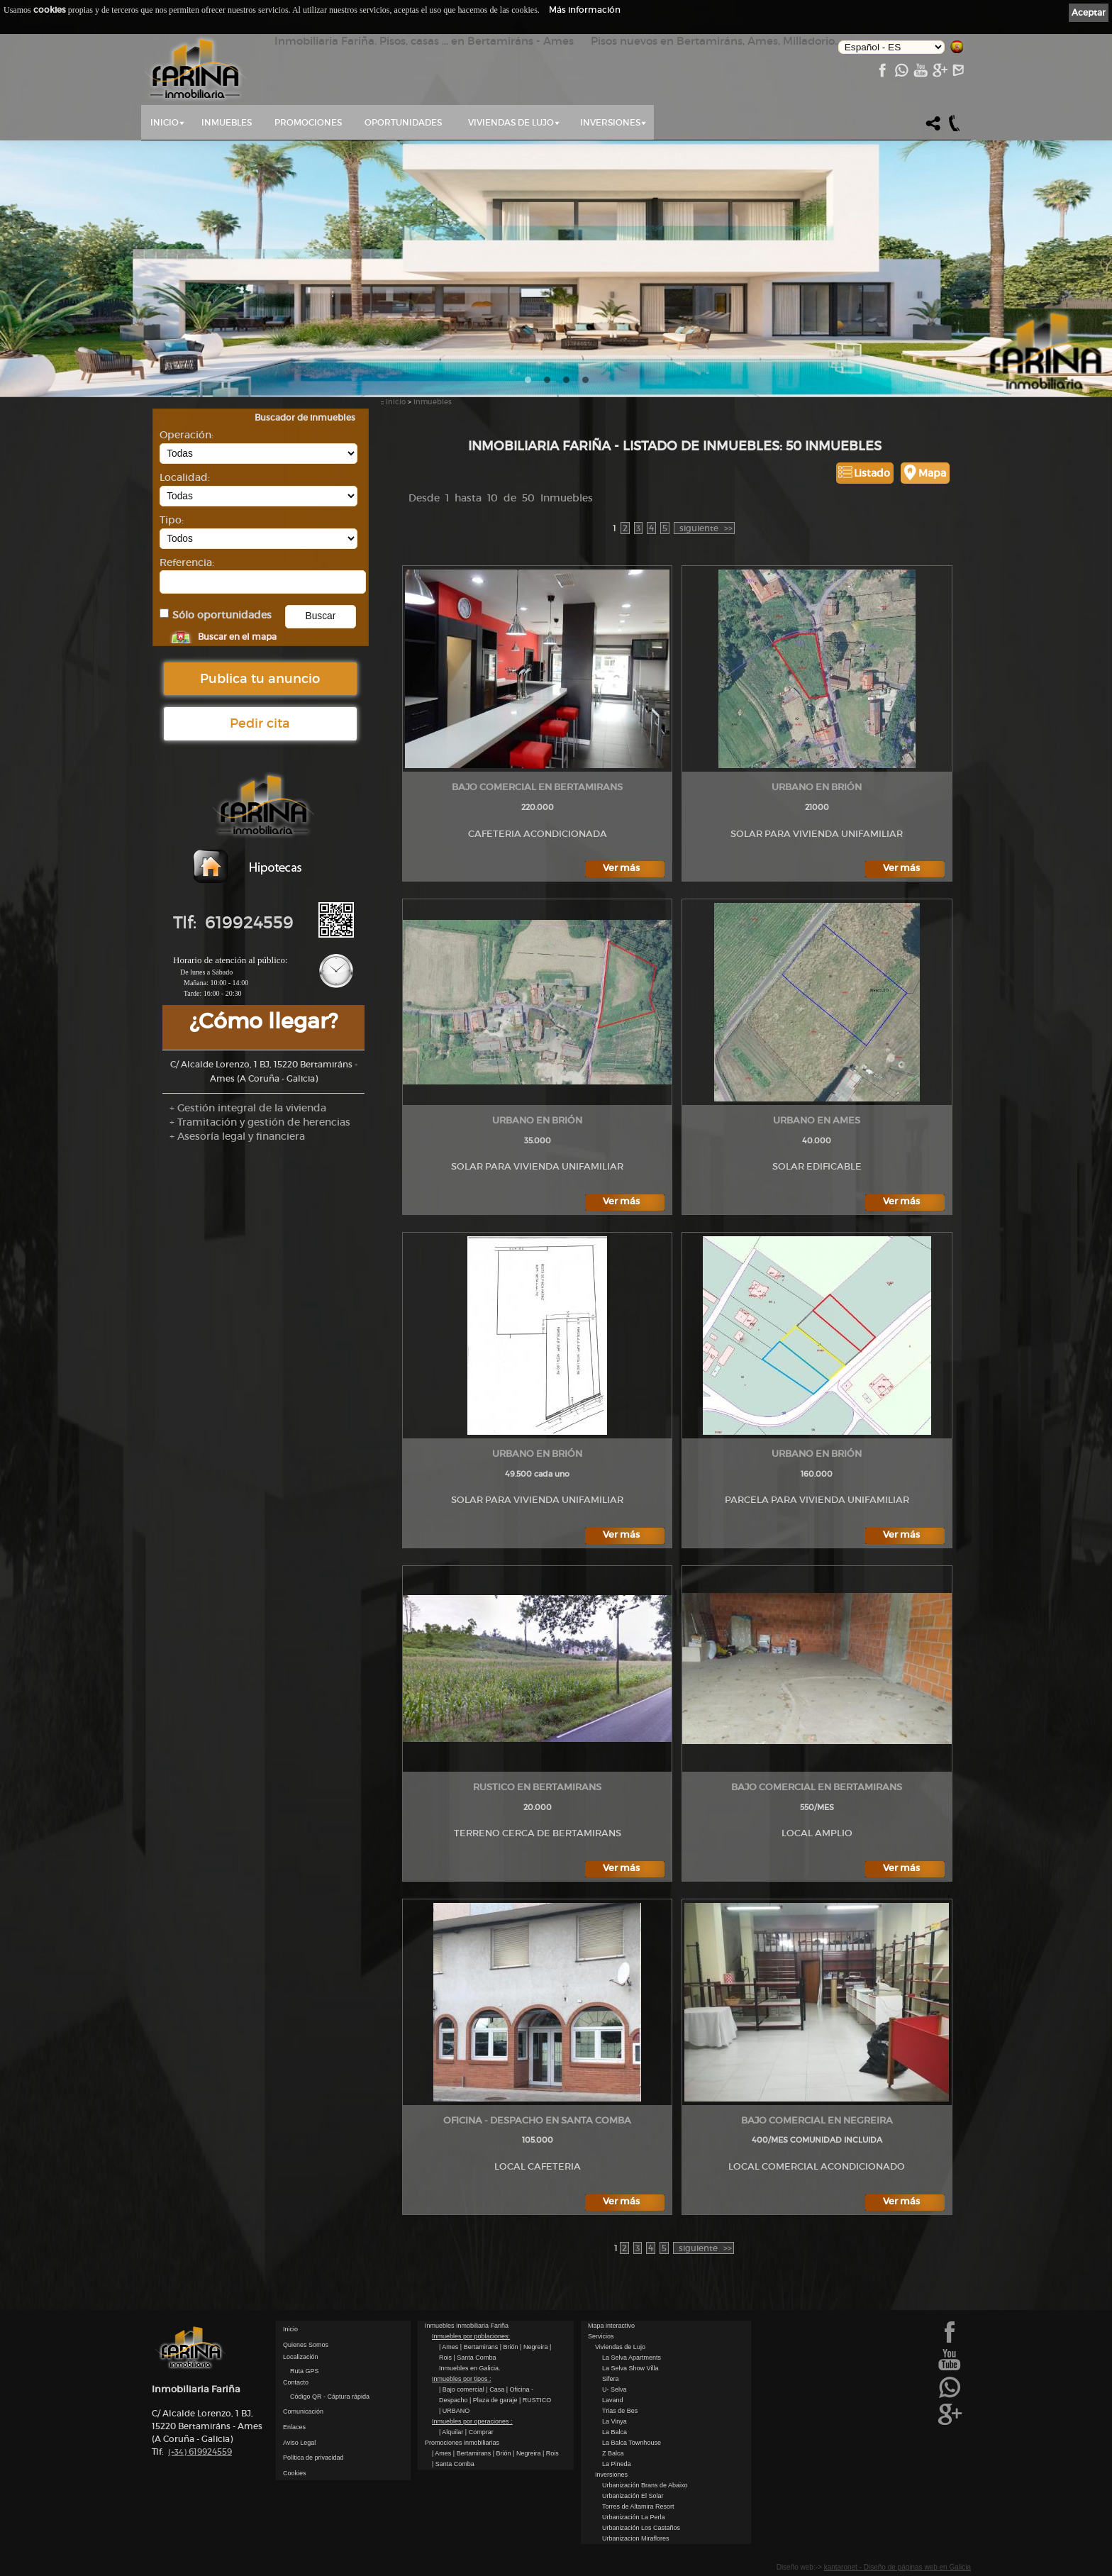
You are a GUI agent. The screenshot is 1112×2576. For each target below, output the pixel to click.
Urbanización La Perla (633, 2517)
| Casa (496, 2389)
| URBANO (454, 2410)
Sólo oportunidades (222, 615)
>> (705, 528)
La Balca (614, 2432)
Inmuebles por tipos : (461, 2378)
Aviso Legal (299, 2442)
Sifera (610, 2378)
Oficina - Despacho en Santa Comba (537, 2120)
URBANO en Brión (817, 787)
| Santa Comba (475, 2357)
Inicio (164, 122)
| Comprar (479, 2432)
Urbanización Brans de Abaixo (645, 2485)
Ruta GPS (304, 2371)
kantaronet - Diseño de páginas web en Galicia (897, 2567)
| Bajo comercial (462, 2389)
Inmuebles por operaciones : (472, 2421)
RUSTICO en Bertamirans (537, 1787)
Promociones (308, 122)
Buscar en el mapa (237, 636)
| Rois (551, 2453)
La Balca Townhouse (631, 2442)
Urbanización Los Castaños (641, 2527)
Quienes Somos (305, 2344)
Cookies (294, 2473)
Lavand (612, 2400)
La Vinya (614, 2421)
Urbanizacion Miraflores (635, 2538)
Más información (585, 9)
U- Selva (614, 2389)
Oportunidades (403, 122)
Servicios (601, 2336)
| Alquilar (452, 2432)
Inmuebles (226, 122)
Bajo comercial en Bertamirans (537, 787)
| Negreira (535, 2346)
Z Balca (613, 2453)
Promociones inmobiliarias (462, 2442)
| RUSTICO (535, 2400)
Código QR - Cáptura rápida (329, 2396)
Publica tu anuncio (260, 679)
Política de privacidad (313, 2457)
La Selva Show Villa (630, 2368)
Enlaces (294, 2427)
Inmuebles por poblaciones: (471, 2336)
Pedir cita (260, 723)
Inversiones (610, 122)
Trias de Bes (620, 2410)
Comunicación (303, 2411)
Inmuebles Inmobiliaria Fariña (466, 2325)
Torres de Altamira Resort (638, 2506)
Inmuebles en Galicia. (470, 2368)
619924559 (200, 2451)
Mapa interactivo (611, 2325)
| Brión (510, 2346)
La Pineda (616, 2463)
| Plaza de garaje (494, 2400)
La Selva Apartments (631, 2357)
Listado (872, 473)
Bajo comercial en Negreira (817, 2120)
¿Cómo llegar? (263, 1021)
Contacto (295, 2382)
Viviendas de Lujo (511, 122)
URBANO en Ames (816, 1120)
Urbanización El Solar (633, 2495)
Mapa (932, 473)
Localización (300, 2356)
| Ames (449, 2346)
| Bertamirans (480, 2346)
